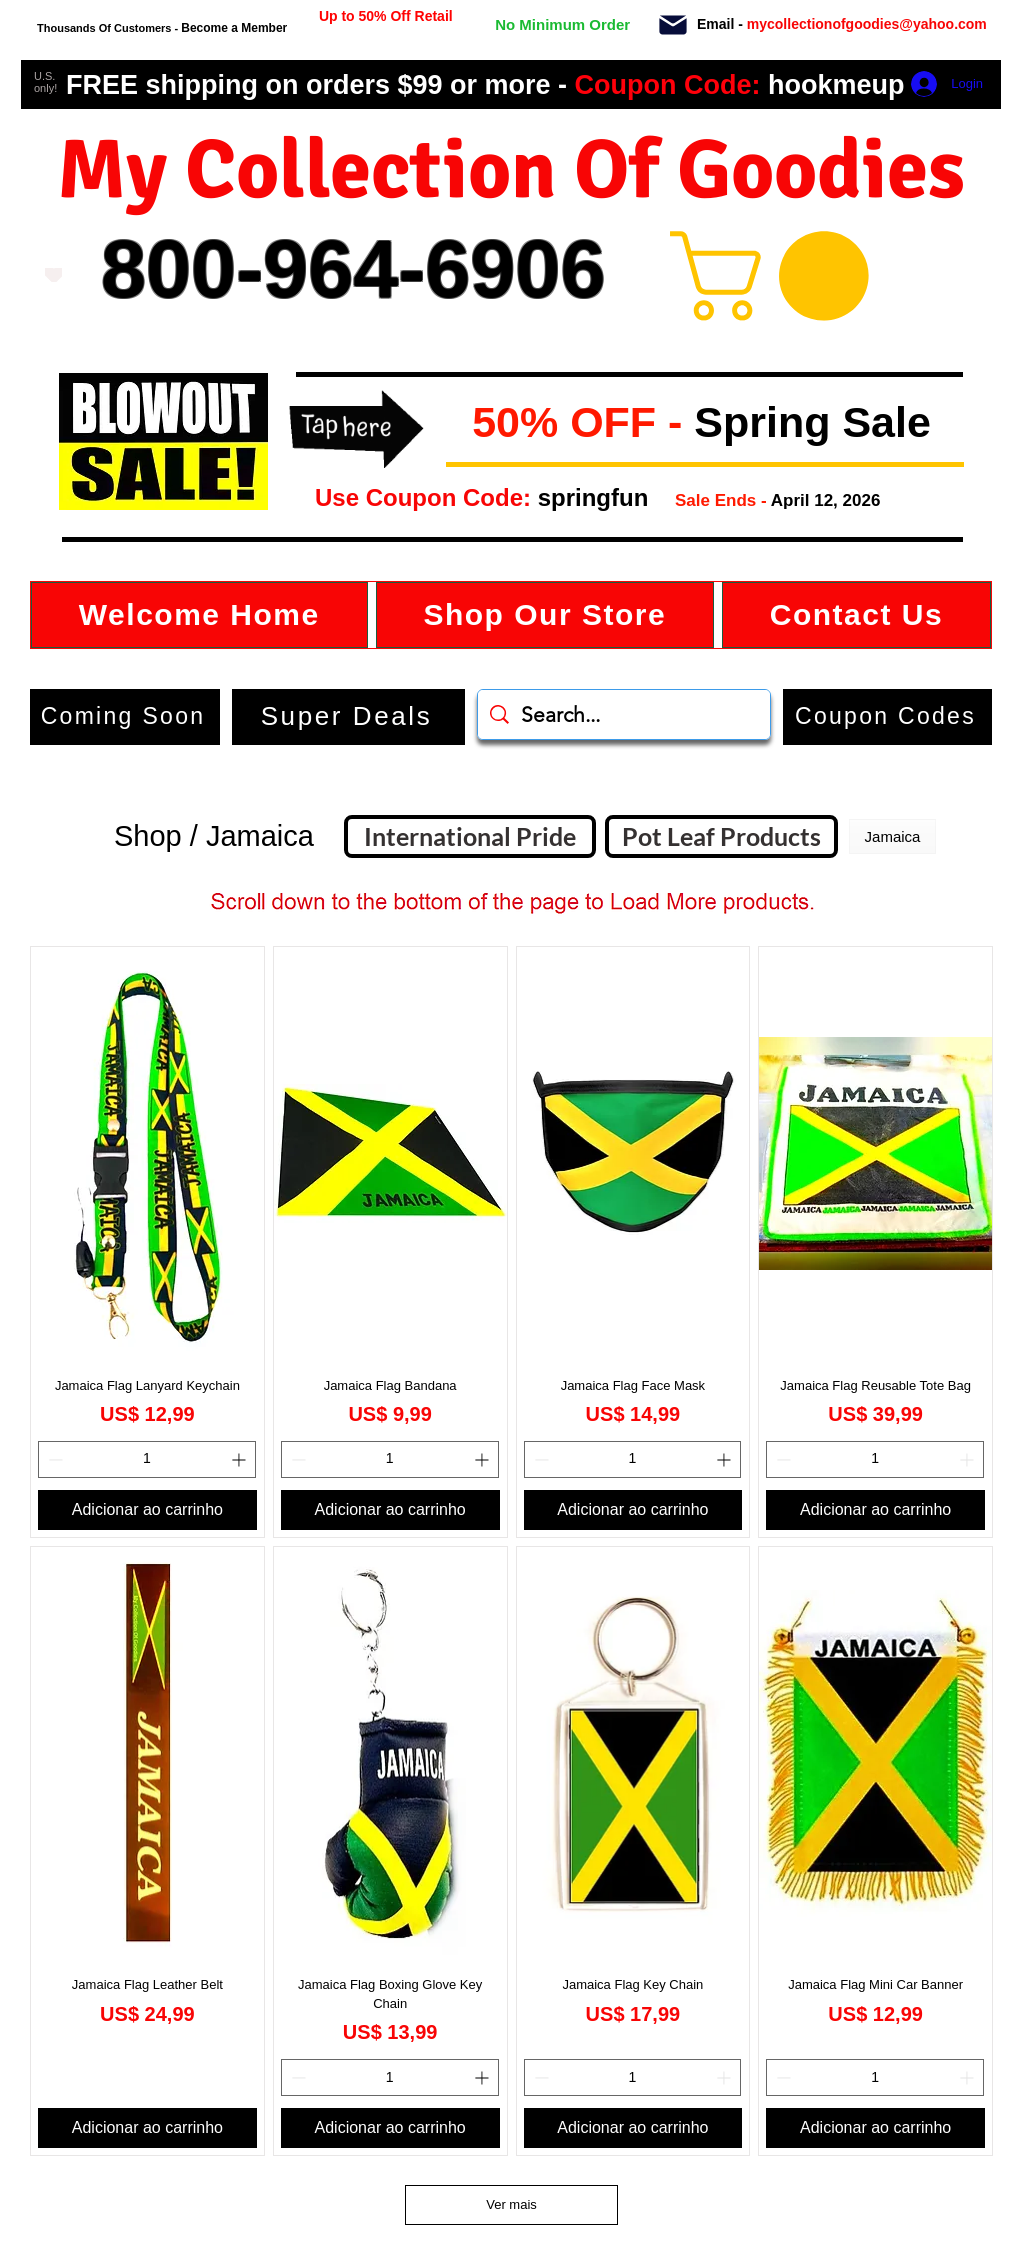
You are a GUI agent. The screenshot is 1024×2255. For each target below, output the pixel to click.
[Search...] (624, 714)
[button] (461, 424)
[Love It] (53, 275)
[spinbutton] (147, 1459)
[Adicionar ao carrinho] (147, 1510)
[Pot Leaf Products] (721, 836)
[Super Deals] (348, 717)
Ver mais (511, 2204)
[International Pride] (470, 836)
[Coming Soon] (125, 717)
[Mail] (672, 25)
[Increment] (240, 1459)
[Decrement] (53, 1459)
